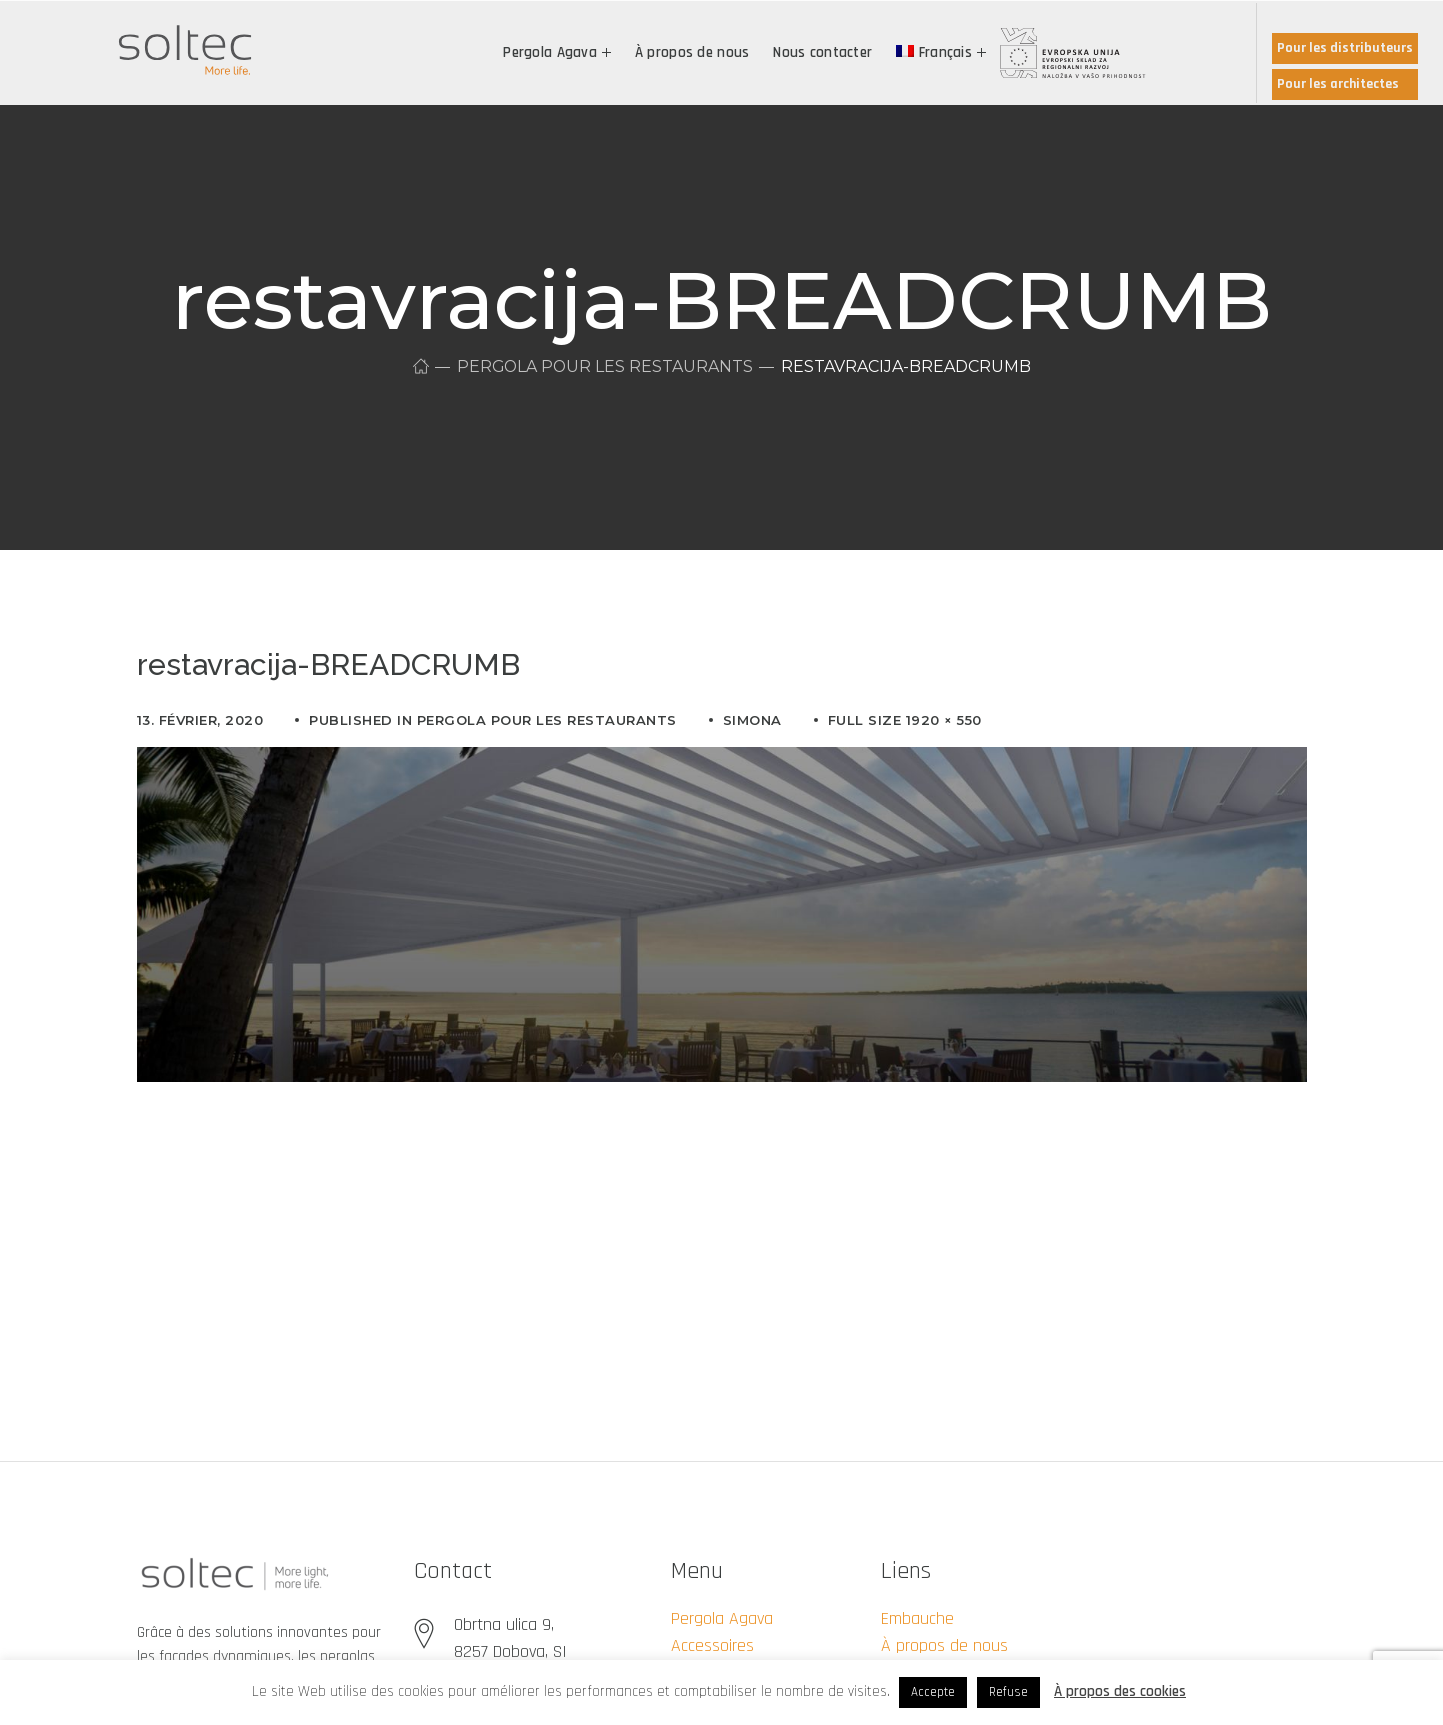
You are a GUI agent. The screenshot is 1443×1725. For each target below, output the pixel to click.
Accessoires (712, 1645)
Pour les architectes (1338, 84)
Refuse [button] (1008, 1692)
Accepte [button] (933, 1692)
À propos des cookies (1120, 1691)
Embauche (917, 1618)
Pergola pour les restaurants (604, 366)
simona (752, 720)
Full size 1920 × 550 (905, 720)
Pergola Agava (722, 1618)
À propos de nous (944, 1645)
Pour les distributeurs (1345, 48)
